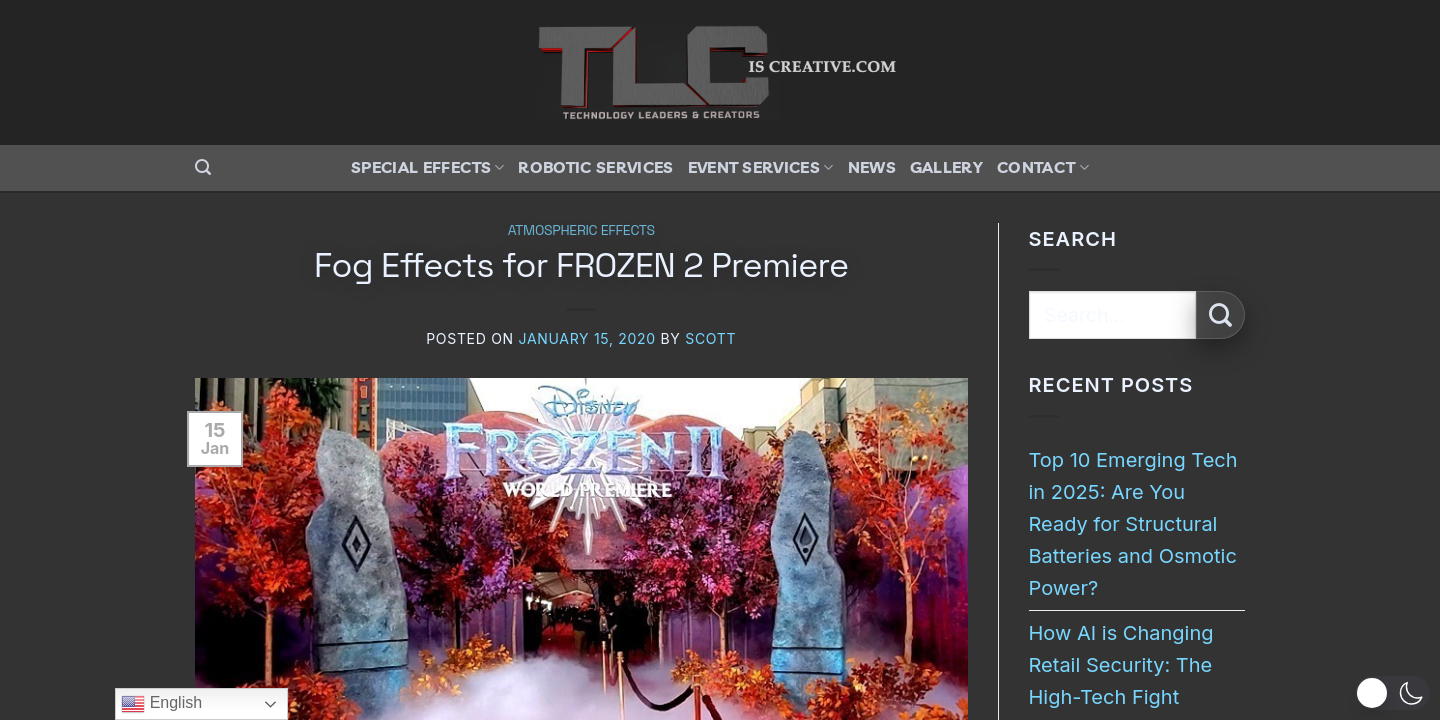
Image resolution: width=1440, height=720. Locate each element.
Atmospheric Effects (581, 230)
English (161, 704)
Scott (710, 338)
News (872, 167)
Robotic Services (595, 167)
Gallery (946, 167)
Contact (1043, 167)
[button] (203, 167)
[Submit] (1220, 315)
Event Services (761, 167)
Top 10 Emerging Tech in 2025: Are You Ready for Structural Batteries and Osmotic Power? (1133, 524)
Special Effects (427, 167)
